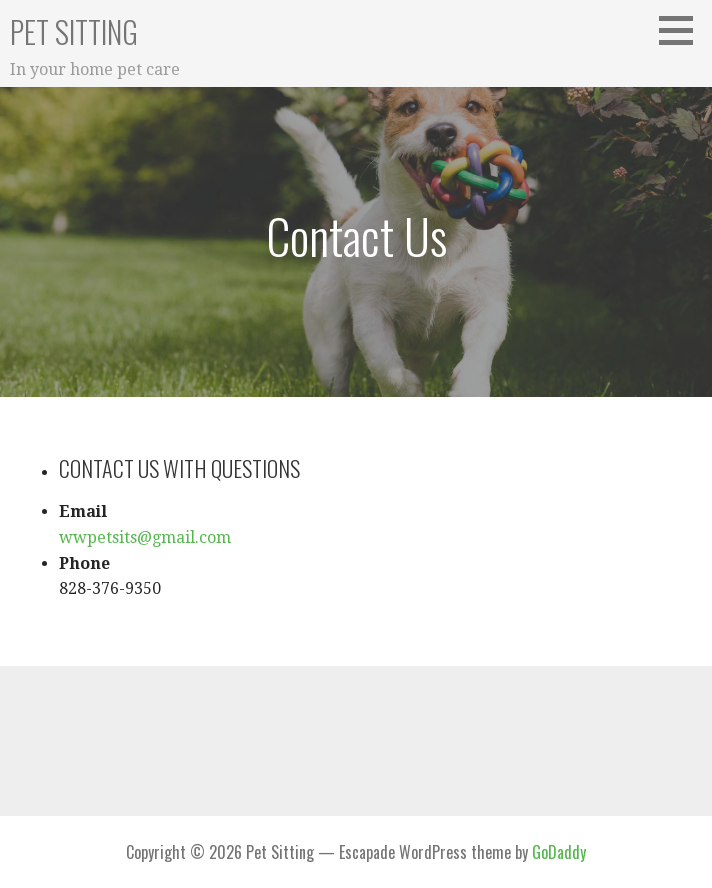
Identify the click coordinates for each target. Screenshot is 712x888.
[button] (683, 30)
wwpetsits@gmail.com (145, 537)
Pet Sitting (74, 31)
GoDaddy (559, 852)
